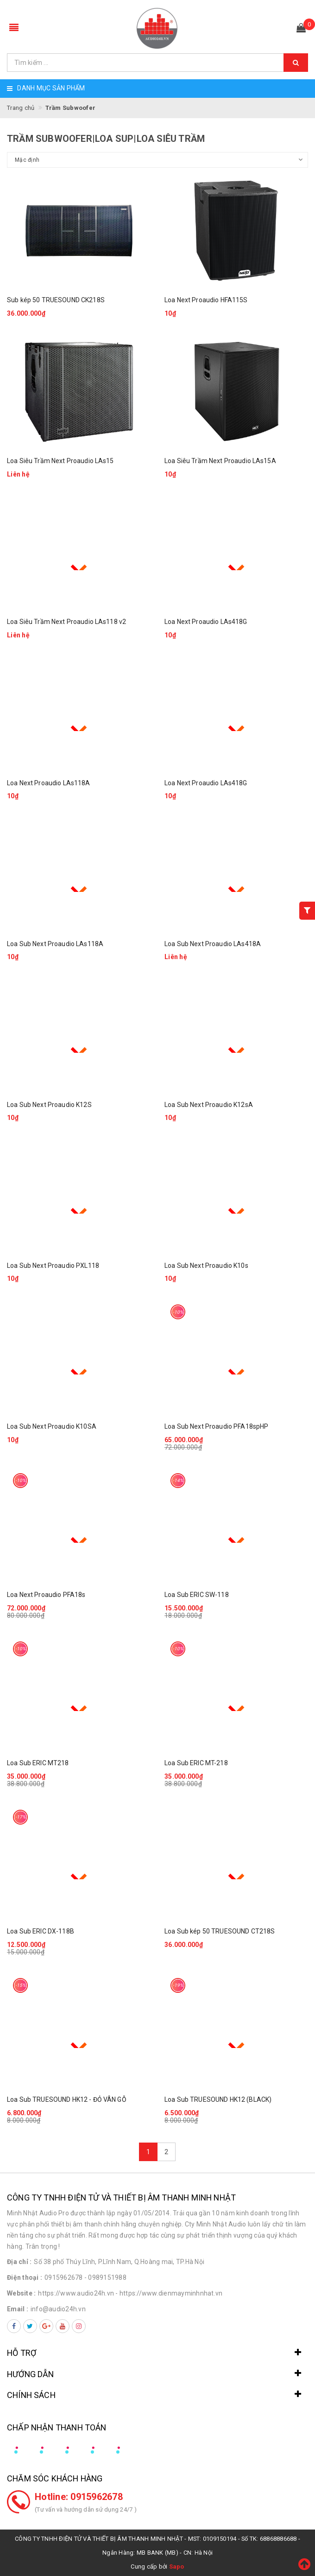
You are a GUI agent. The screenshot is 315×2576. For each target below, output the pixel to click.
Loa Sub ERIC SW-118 (196, 1594)
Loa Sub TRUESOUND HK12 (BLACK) (217, 2099)
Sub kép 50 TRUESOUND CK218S (56, 300)
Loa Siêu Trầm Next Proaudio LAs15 (60, 460)
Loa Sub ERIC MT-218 (196, 1763)
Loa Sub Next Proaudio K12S (49, 1104)
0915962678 (63, 2277)
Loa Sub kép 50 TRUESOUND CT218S (219, 1931)
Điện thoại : (24, 2277)
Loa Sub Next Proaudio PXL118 (53, 1265)
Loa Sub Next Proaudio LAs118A (55, 944)
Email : (17, 2309)
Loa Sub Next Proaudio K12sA (208, 1104)
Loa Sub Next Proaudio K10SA (51, 1426)
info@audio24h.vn (58, 2309)
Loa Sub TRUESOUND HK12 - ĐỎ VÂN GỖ (66, 2099)
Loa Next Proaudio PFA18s (46, 1594)
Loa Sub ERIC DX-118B (40, 1931)
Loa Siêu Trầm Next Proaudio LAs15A (220, 460)
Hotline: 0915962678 (79, 2496)
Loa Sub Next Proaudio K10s (206, 1265)
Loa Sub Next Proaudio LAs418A (212, 944)
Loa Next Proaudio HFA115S (206, 300)
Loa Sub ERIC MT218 (38, 1763)
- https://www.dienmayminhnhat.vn (168, 2293)
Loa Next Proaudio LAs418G (205, 621)
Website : (21, 2293)
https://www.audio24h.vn (76, 2293)
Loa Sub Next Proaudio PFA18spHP (216, 1426)
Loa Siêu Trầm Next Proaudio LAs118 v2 (66, 621)
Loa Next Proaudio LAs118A (48, 783)
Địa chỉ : (19, 2261)
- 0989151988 (105, 2277)
